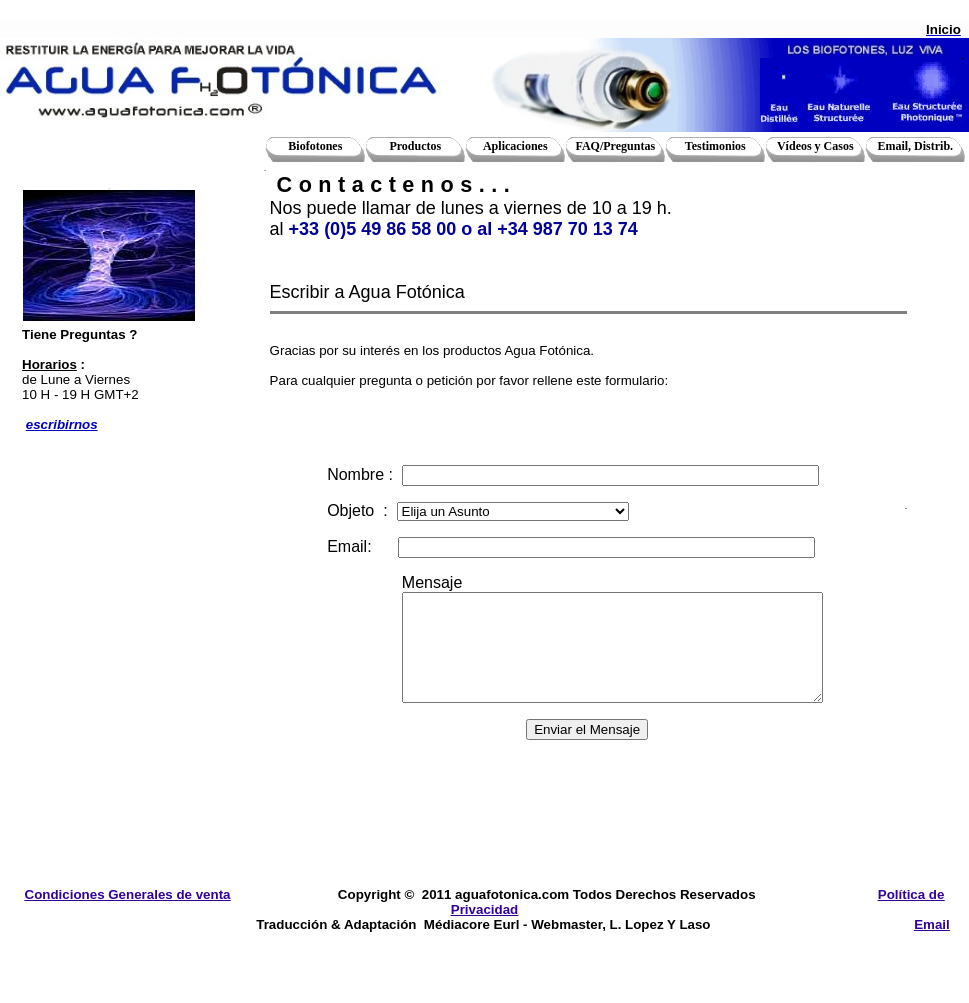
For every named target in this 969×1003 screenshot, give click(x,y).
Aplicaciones (515, 146)
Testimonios (715, 146)
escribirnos (62, 424)
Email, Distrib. (915, 146)
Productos (415, 146)
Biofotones (315, 146)
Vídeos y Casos (815, 146)
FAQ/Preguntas (616, 146)
